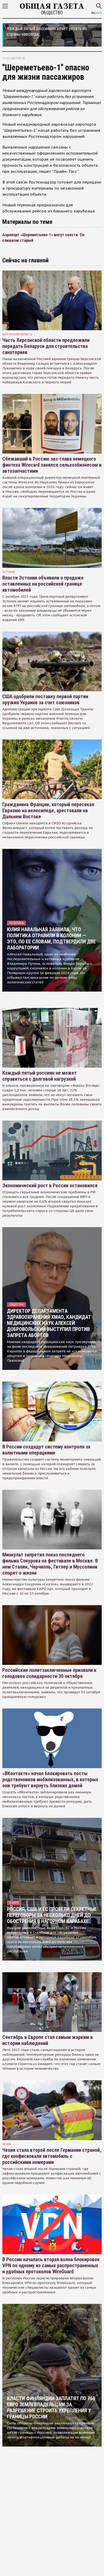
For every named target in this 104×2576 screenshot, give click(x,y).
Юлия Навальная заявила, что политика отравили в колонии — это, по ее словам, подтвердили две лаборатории (51, 939)
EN (100, 13)
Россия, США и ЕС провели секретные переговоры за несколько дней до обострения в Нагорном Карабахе (52, 1915)
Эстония (8, 572)
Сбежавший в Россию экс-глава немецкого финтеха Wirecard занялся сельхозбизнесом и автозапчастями (51, 465)
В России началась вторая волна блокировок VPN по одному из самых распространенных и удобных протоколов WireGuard (51, 2265)
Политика (16, 923)
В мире (14, 1902)
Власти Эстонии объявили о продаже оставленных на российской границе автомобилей (43, 584)
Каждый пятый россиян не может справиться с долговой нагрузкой (39, 1076)
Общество (52, 12)
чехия (6, 2144)
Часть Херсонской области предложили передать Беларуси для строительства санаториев (46, 346)
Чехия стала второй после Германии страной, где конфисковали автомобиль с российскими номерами (51, 2156)
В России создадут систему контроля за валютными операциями (46, 1450)
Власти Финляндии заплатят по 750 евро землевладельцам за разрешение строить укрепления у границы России (51, 2407)
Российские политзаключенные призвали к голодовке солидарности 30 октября (49, 1673)
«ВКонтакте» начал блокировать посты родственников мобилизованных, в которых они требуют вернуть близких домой (50, 1779)
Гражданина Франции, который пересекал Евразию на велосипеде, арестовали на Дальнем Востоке (48, 810)
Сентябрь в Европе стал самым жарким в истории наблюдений (47, 2040)
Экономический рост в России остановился (49, 1185)
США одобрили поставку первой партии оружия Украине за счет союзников (45, 699)
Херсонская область (17, 334)
